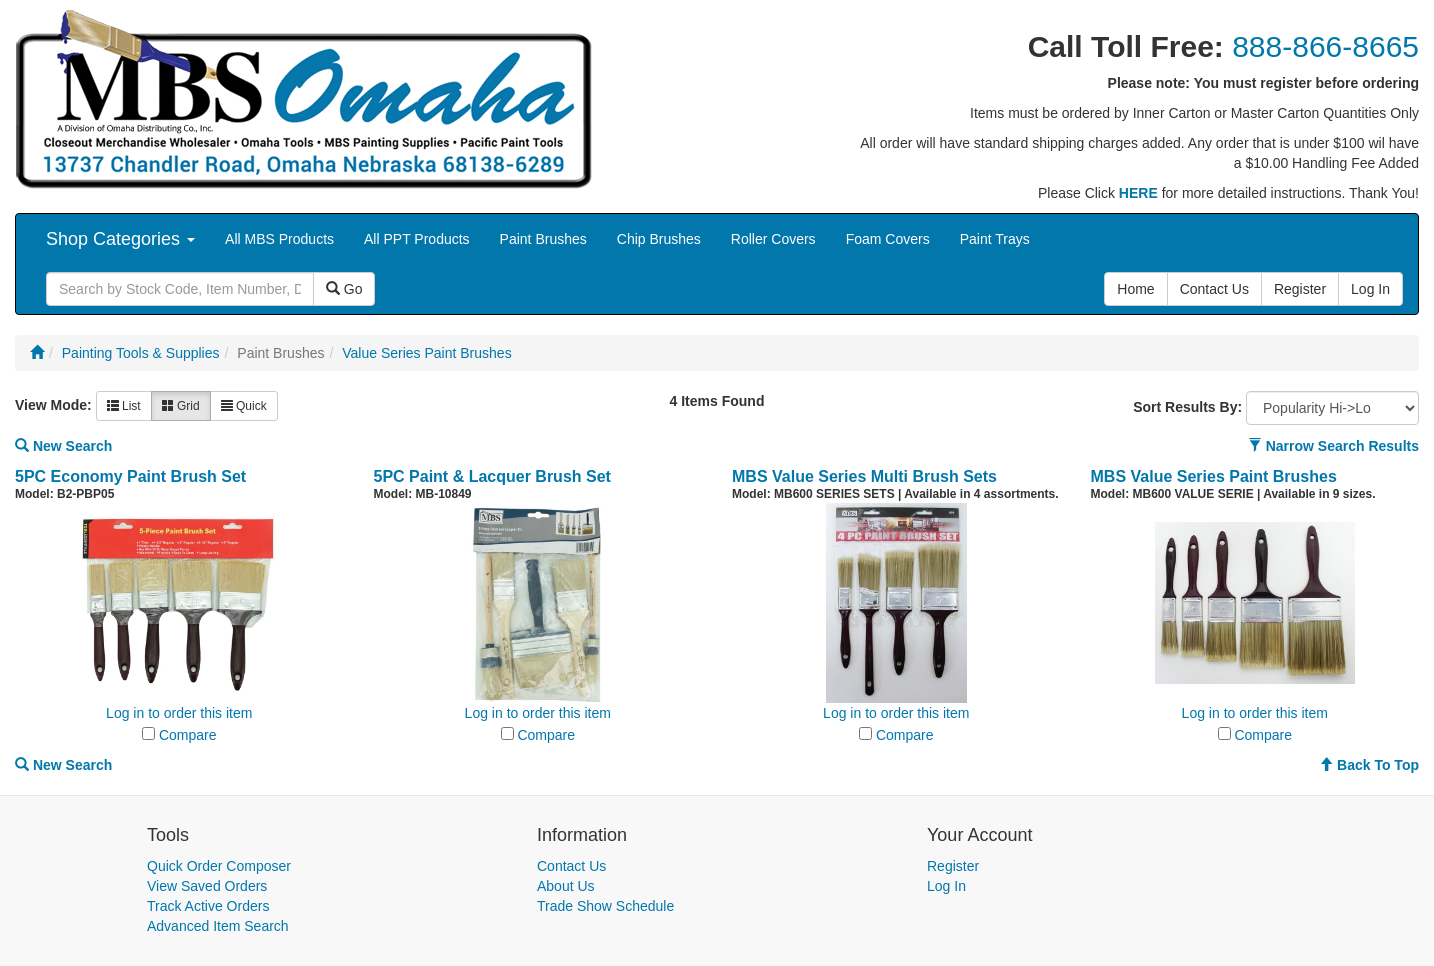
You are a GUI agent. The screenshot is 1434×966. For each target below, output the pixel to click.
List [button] (124, 406)
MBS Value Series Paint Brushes (1214, 476)
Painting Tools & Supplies (141, 353)
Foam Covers (888, 239)
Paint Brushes (543, 239)
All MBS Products (279, 239)
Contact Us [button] (1214, 289)
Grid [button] (181, 406)
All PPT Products (417, 239)
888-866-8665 (1325, 46)
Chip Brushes (659, 239)
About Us (566, 886)
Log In (946, 886)
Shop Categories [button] (120, 239)
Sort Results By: (1187, 407)
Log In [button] (1370, 289)
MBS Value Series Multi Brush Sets (864, 476)
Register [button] (1300, 289)
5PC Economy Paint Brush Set (130, 476)
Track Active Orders (208, 906)
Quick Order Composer (219, 866)
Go (344, 289)
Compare (188, 735)
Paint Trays (995, 239)
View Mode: (53, 405)
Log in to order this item (179, 713)
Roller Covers (773, 239)
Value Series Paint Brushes (426, 353)
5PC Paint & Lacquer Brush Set (492, 476)
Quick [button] (244, 406)
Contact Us (571, 866)
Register (953, 866)
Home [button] (1135, 289)
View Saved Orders (207, 886)
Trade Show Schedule (605, 906)
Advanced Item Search (218, 926)
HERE (1138, 193)
